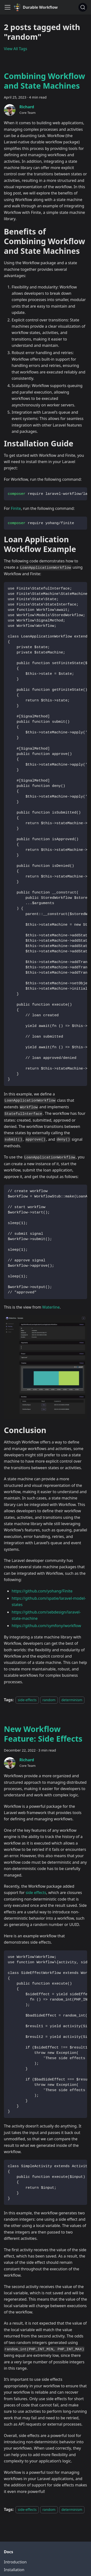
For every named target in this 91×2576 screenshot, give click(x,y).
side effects (35, 1892)
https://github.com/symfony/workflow (46, 1625)
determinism (71, 1700)
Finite (16, 508)
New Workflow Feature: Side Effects (43, 1734)
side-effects (27, 1700)
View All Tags (15, 48)
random (49, 1700)
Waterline (51, 1307)
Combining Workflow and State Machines (44, 81)
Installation (14, 2569)
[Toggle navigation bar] (7, 7)
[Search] (82, 7)
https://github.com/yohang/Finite (42, 1591)
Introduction (15, 2562)
